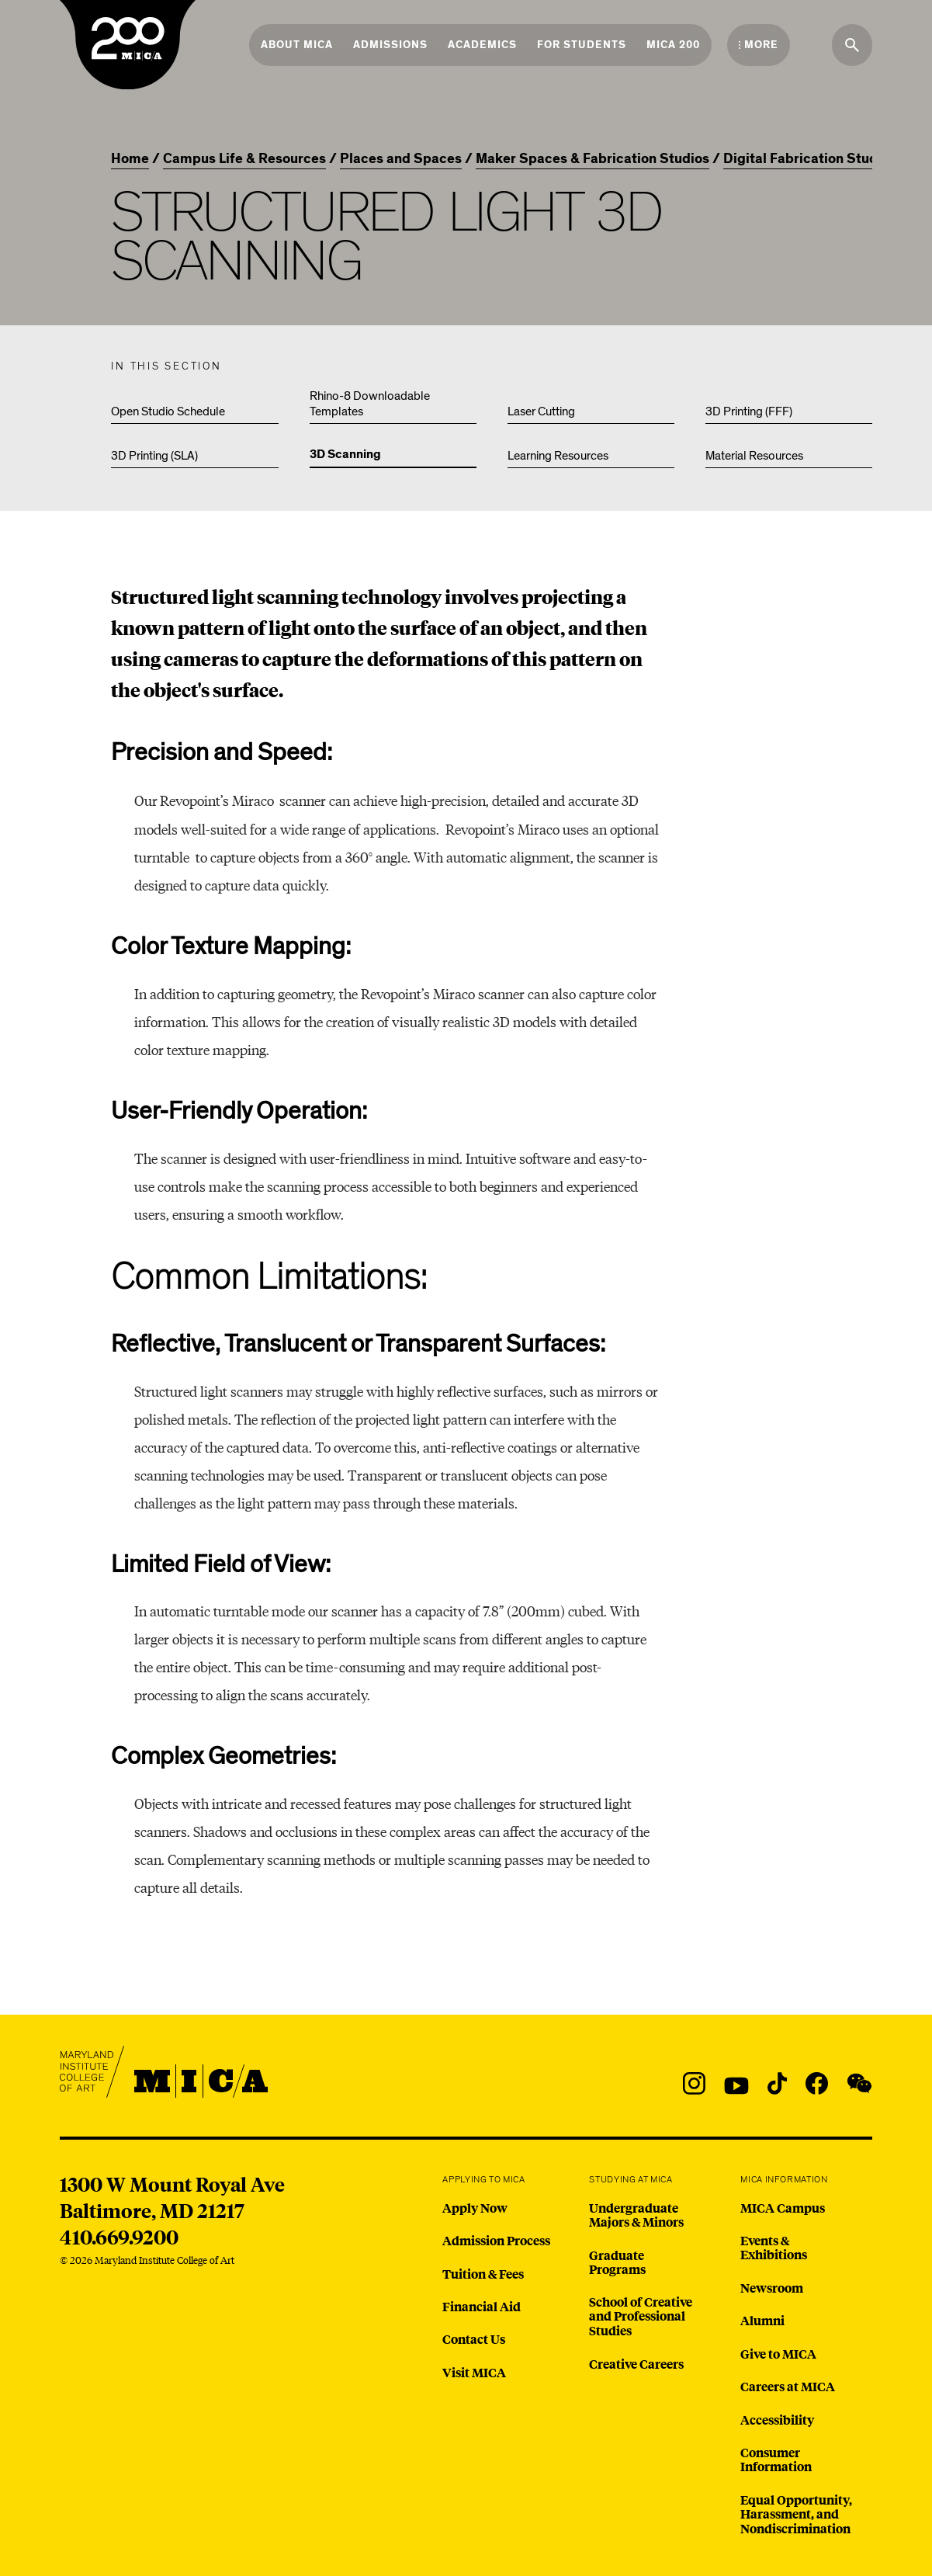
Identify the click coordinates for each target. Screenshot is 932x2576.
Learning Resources (558, 455)
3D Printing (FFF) (748, 411)
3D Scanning (345, 455)
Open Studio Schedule (168, 411)
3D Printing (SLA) (154, 455)
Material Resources (754, 455)
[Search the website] (852, 45)
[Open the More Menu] (758, 45)
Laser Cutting (541, 411)
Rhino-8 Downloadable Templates (370, 403)
